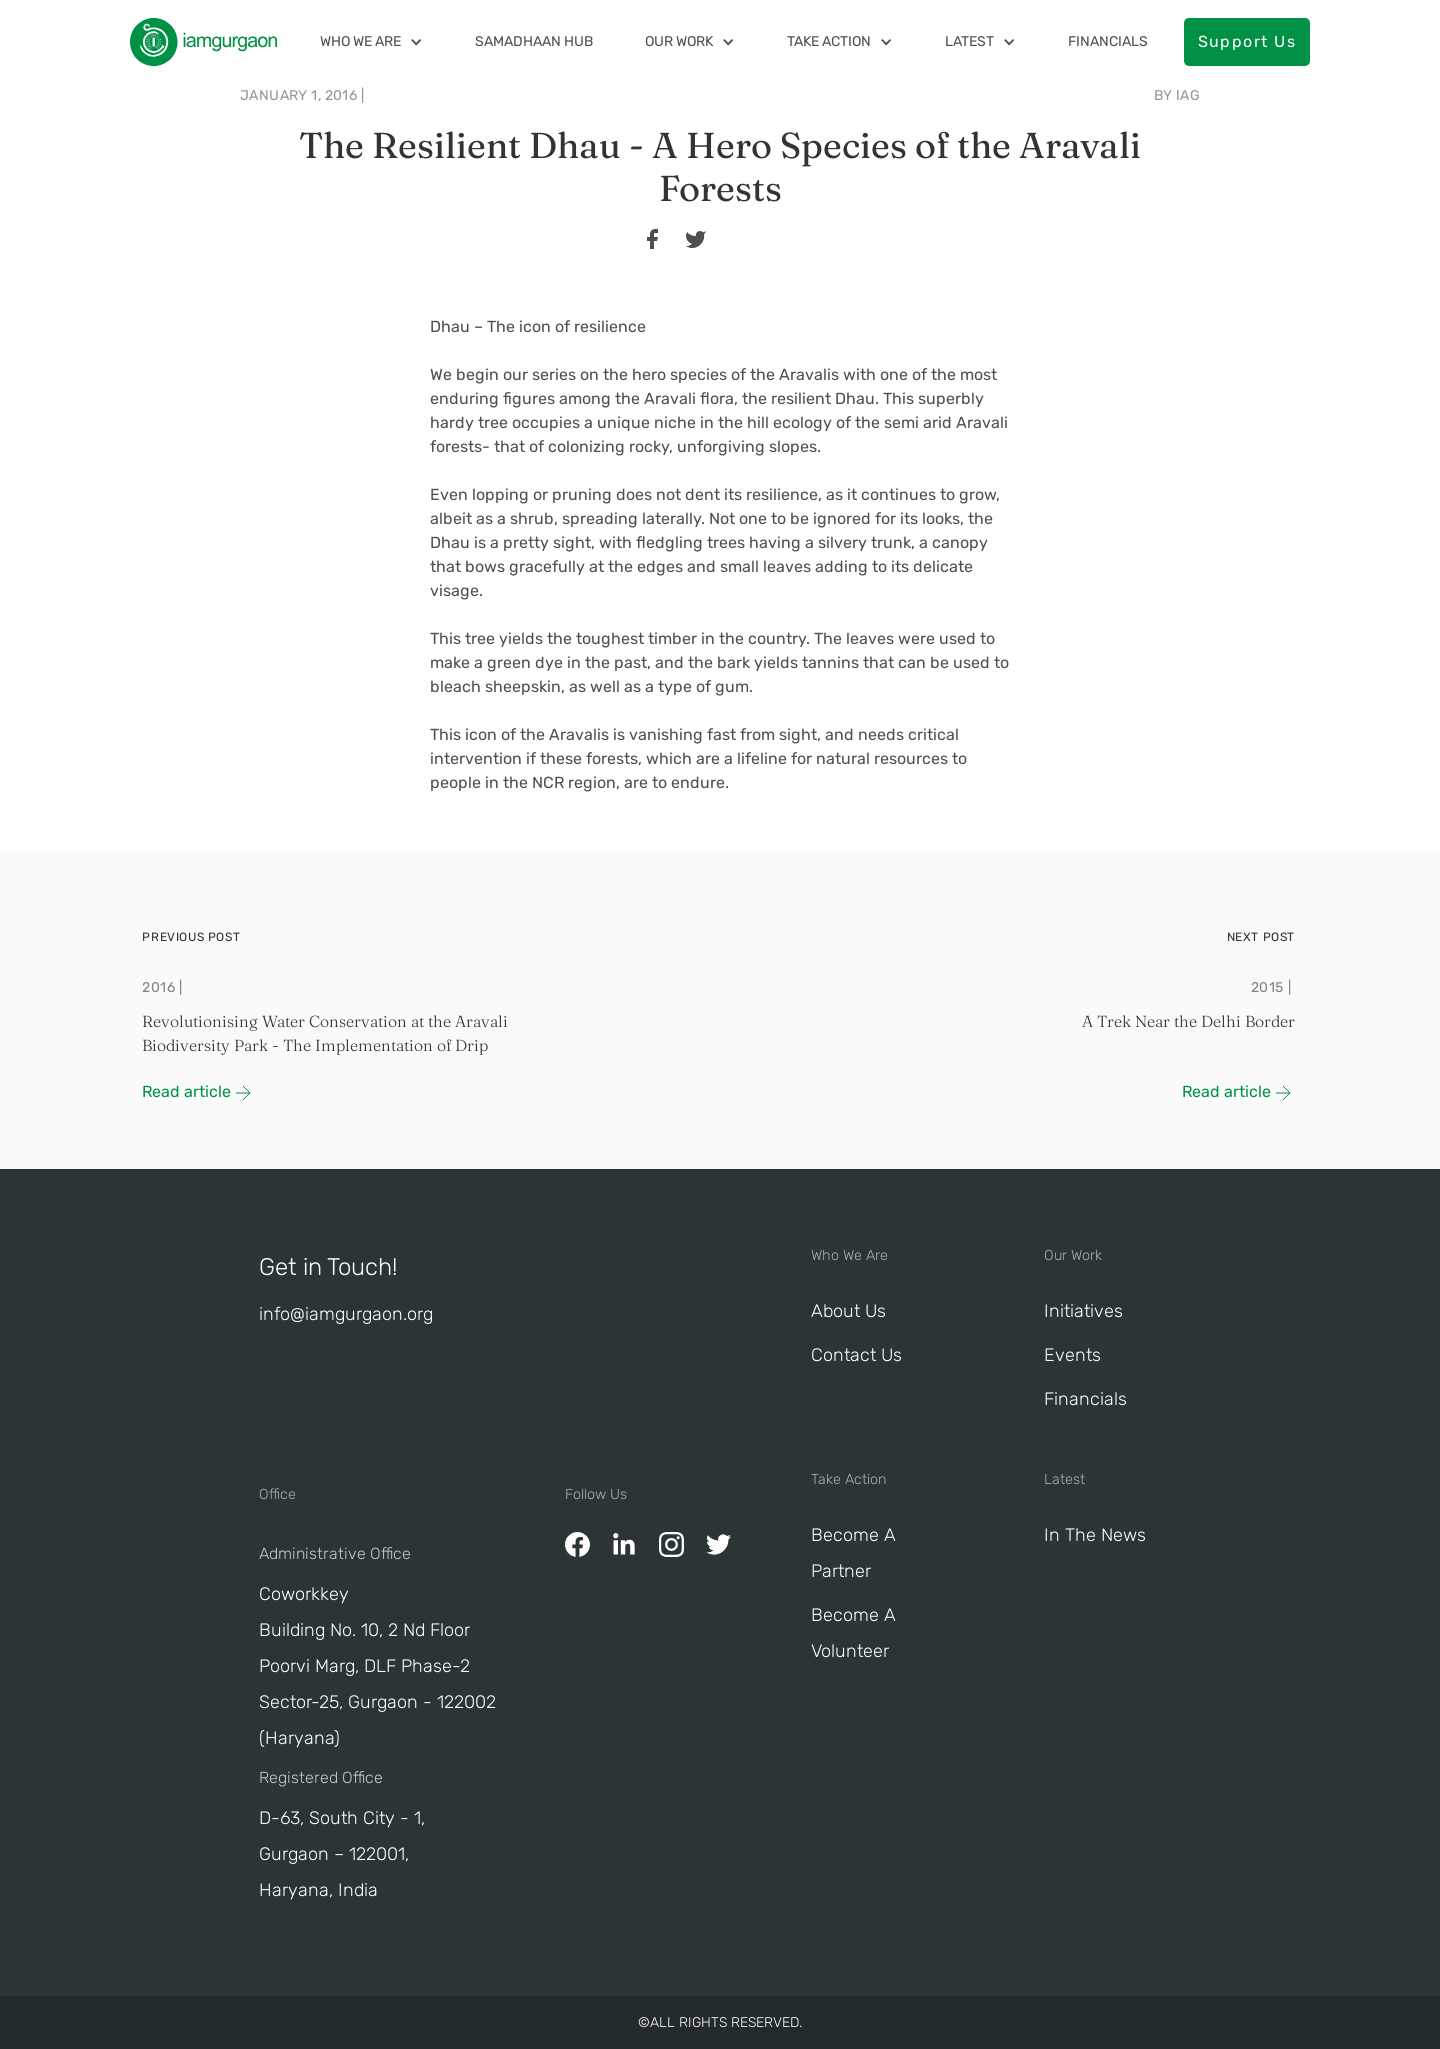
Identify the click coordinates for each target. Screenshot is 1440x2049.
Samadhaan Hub (534, 41)
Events (1072, 1355)
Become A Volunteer (853, 1633)
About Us (848, 1311)
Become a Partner (853, 1553)
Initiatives (1083, 1311)
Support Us (1247, 41)
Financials (1108, 41)
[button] (371, 41)
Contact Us (856, 1355)
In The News (1095, 1535)
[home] (203, 42)
